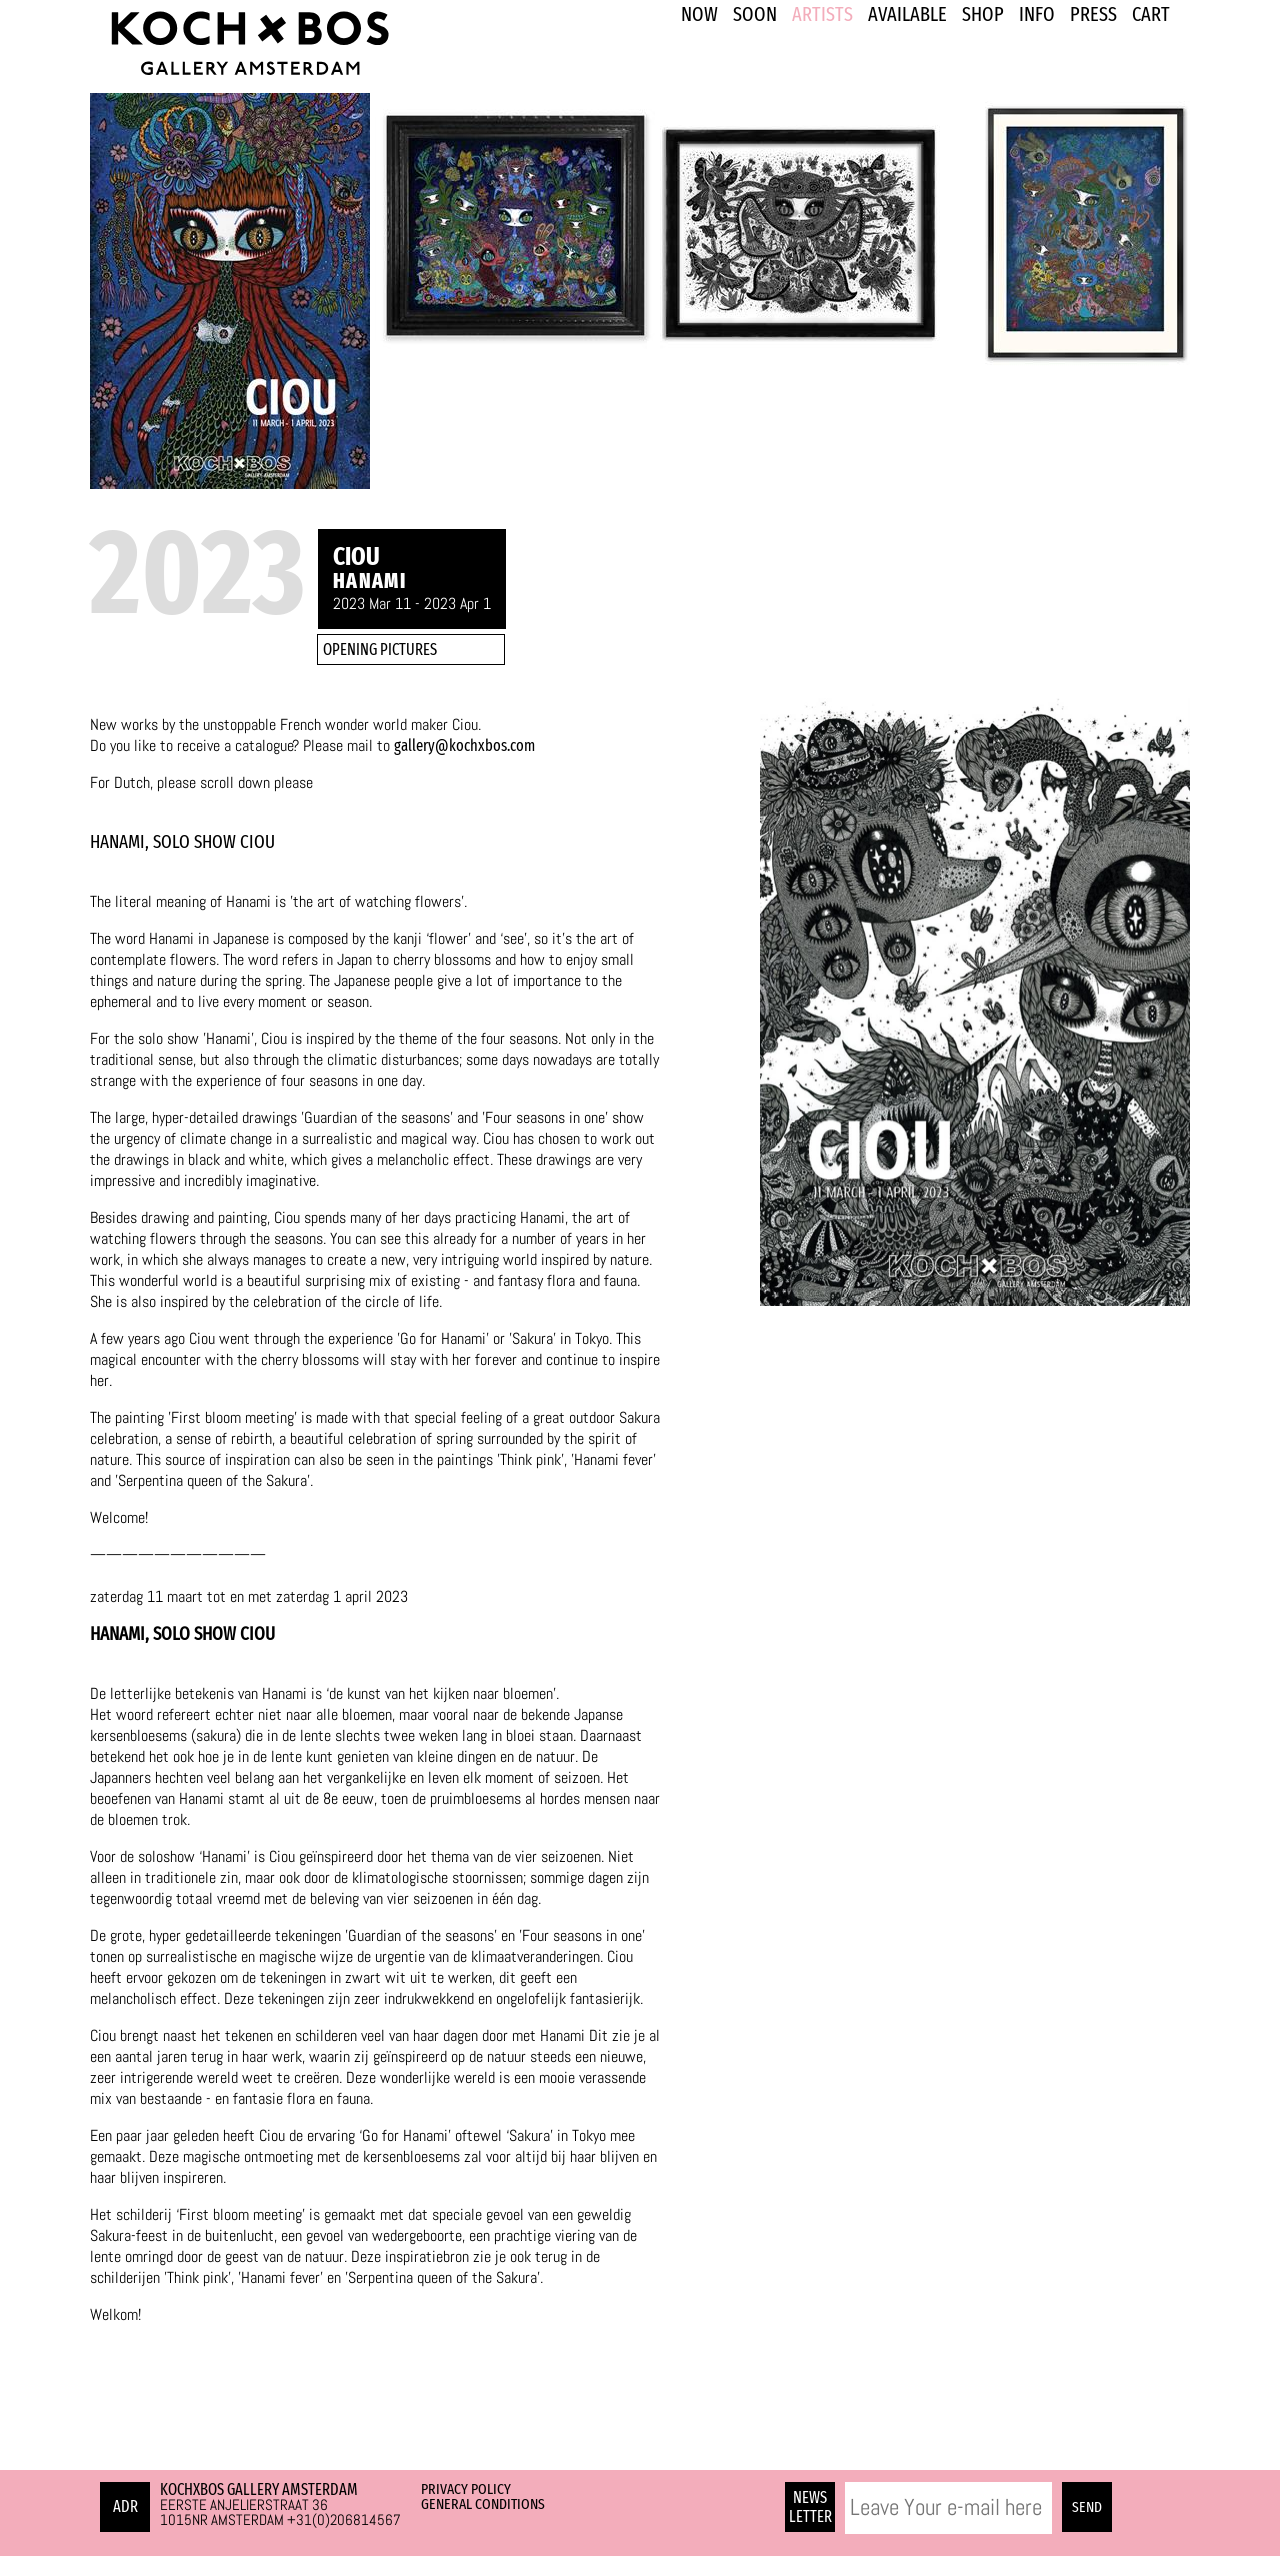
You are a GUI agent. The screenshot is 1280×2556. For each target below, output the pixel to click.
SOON (755, 14)
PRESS (1093, 14)
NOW (699, 14)
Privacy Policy (466, 2489)
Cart (1151, 14)
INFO (1037, 14)
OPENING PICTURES (380, 649)
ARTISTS (822, 14)
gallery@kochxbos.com (464, 745)
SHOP (983, 14)
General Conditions (483, 2504)
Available (907, 14)
